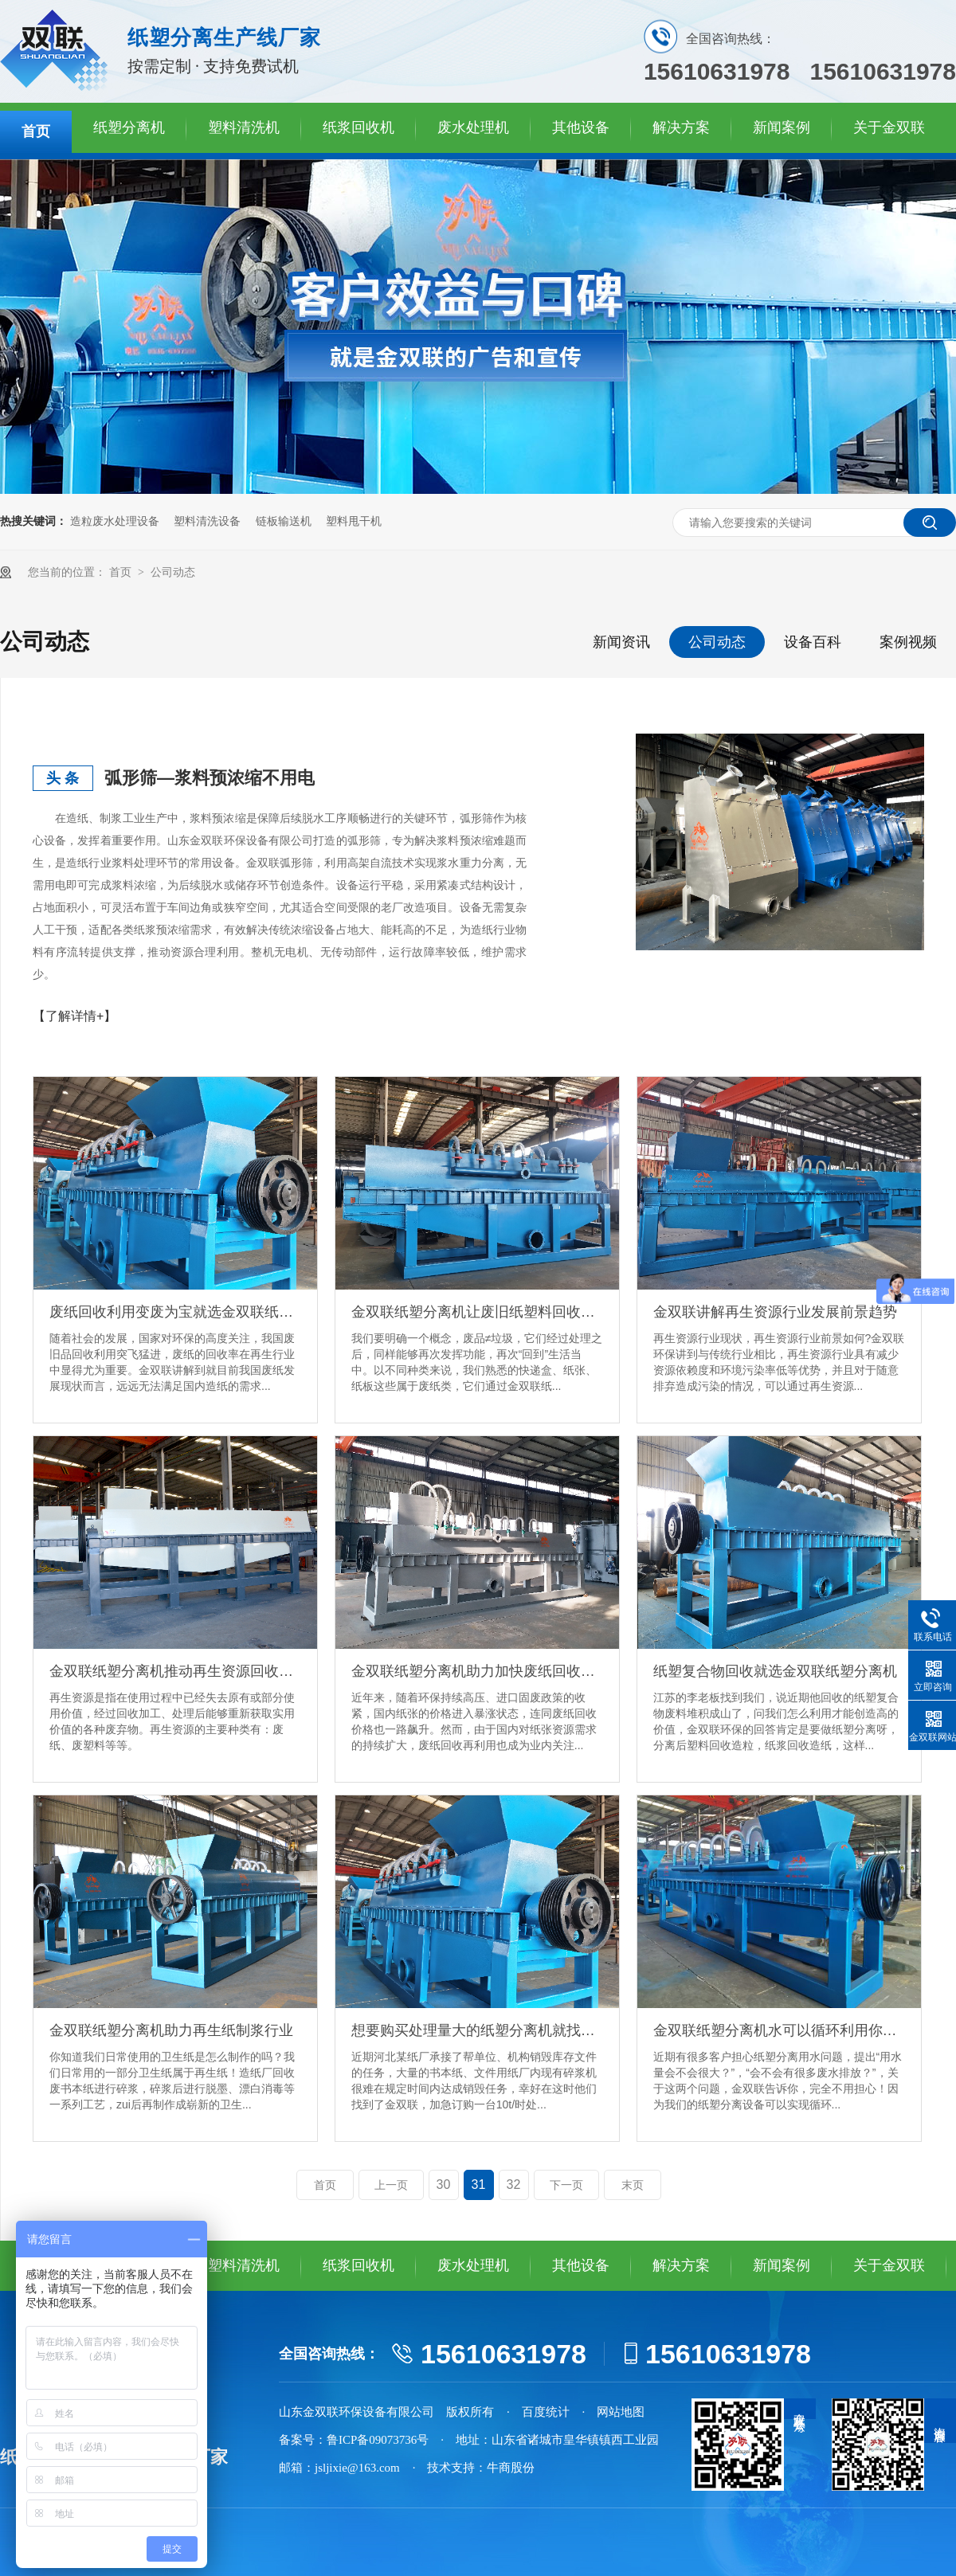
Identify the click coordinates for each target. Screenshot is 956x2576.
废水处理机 (473, 127)
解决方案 (681, 127)
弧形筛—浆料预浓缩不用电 (209, 778)
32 (514, 2184)
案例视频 (908, 642)
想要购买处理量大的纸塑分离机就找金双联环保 (477, 2030)
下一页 (566, 2185)
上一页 (391, 2185)
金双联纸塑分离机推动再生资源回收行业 (175, 1671)
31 (479, 2184)
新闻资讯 (621, 642)
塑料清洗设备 (207, 521)
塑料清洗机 (244, 127)
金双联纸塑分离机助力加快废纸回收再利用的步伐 (477, 1671)
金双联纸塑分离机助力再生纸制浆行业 (171, 2030)
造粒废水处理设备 (114, 521)
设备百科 (812, 642)
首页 (36, 131)
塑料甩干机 (354, 521)
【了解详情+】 (74, 1016)
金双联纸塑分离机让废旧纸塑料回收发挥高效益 (477, 1312)
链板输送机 (283, 521)
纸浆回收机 (358, 127)
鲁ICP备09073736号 (378, 2439)
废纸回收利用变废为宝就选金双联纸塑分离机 (175, 1312)
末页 (632, 2185)
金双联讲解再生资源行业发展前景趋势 (775, 1312)
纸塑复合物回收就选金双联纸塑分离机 (775, 1671)
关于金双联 (889, 127)
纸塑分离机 (129, 127)
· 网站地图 (613, 2412)
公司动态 (173, 572)
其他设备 (580, 127)
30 (444, 2184)
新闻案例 (781, 127)
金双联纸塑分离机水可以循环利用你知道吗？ (779, 2030)
